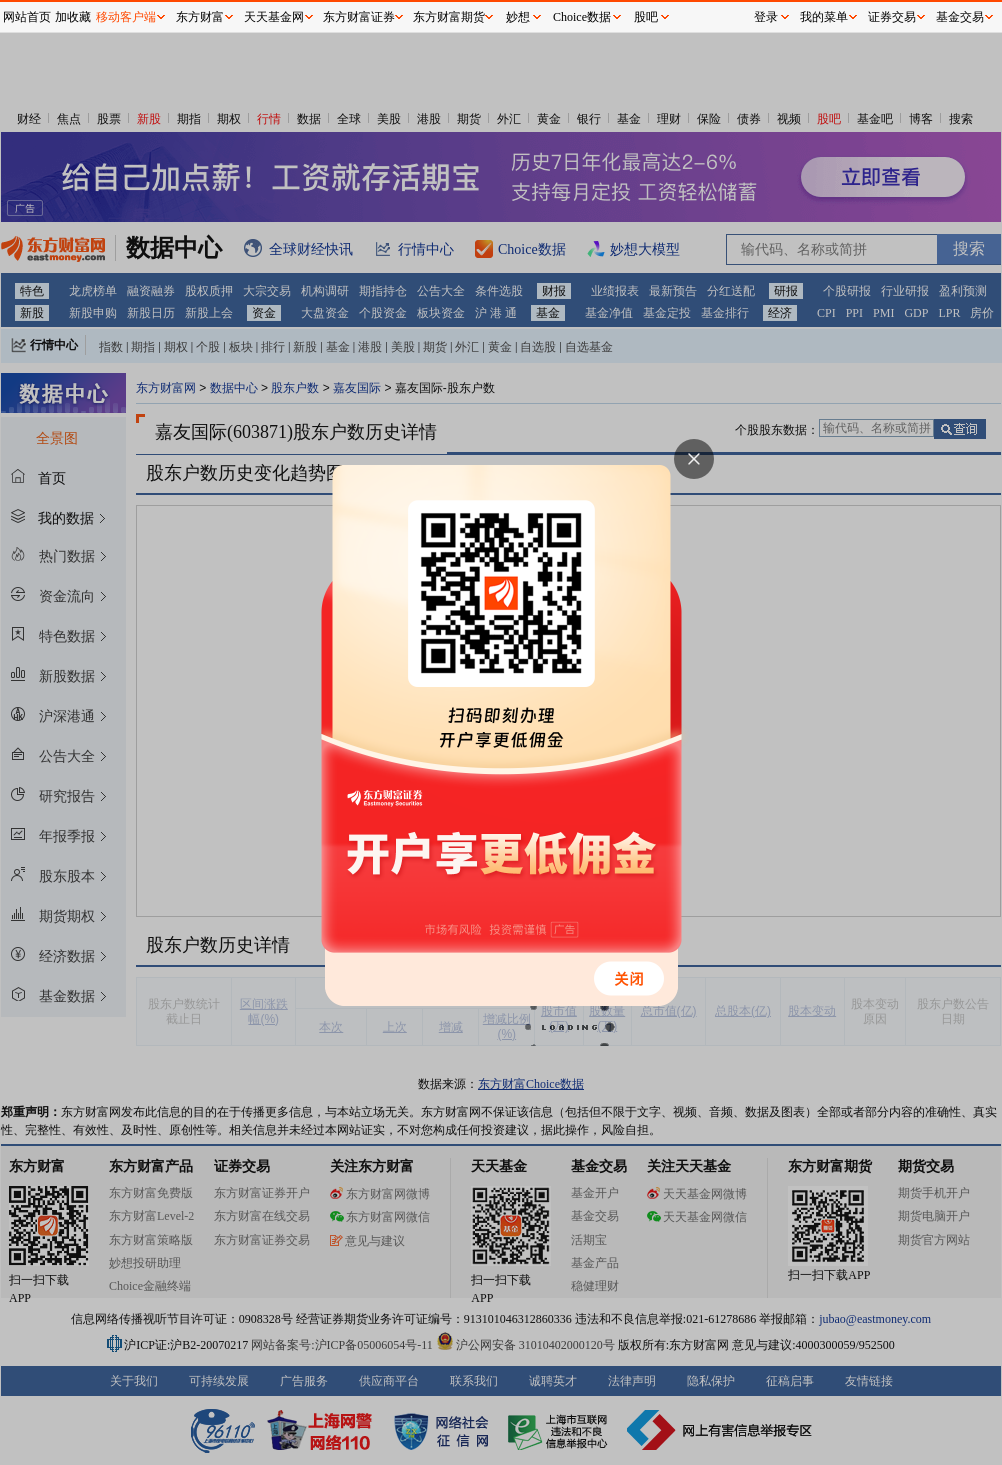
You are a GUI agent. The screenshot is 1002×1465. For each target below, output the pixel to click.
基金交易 (960, 17)
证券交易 (892, 17)
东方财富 (200, 17)
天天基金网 (274, 17)
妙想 (518, 17)
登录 (766, 17)
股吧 (646, 17)
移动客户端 (126, 17)
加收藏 (73, 17)
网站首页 (27, 17)
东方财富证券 (359, 17)
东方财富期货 (449, 17)
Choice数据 (582, 17)
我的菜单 (824, 17)
